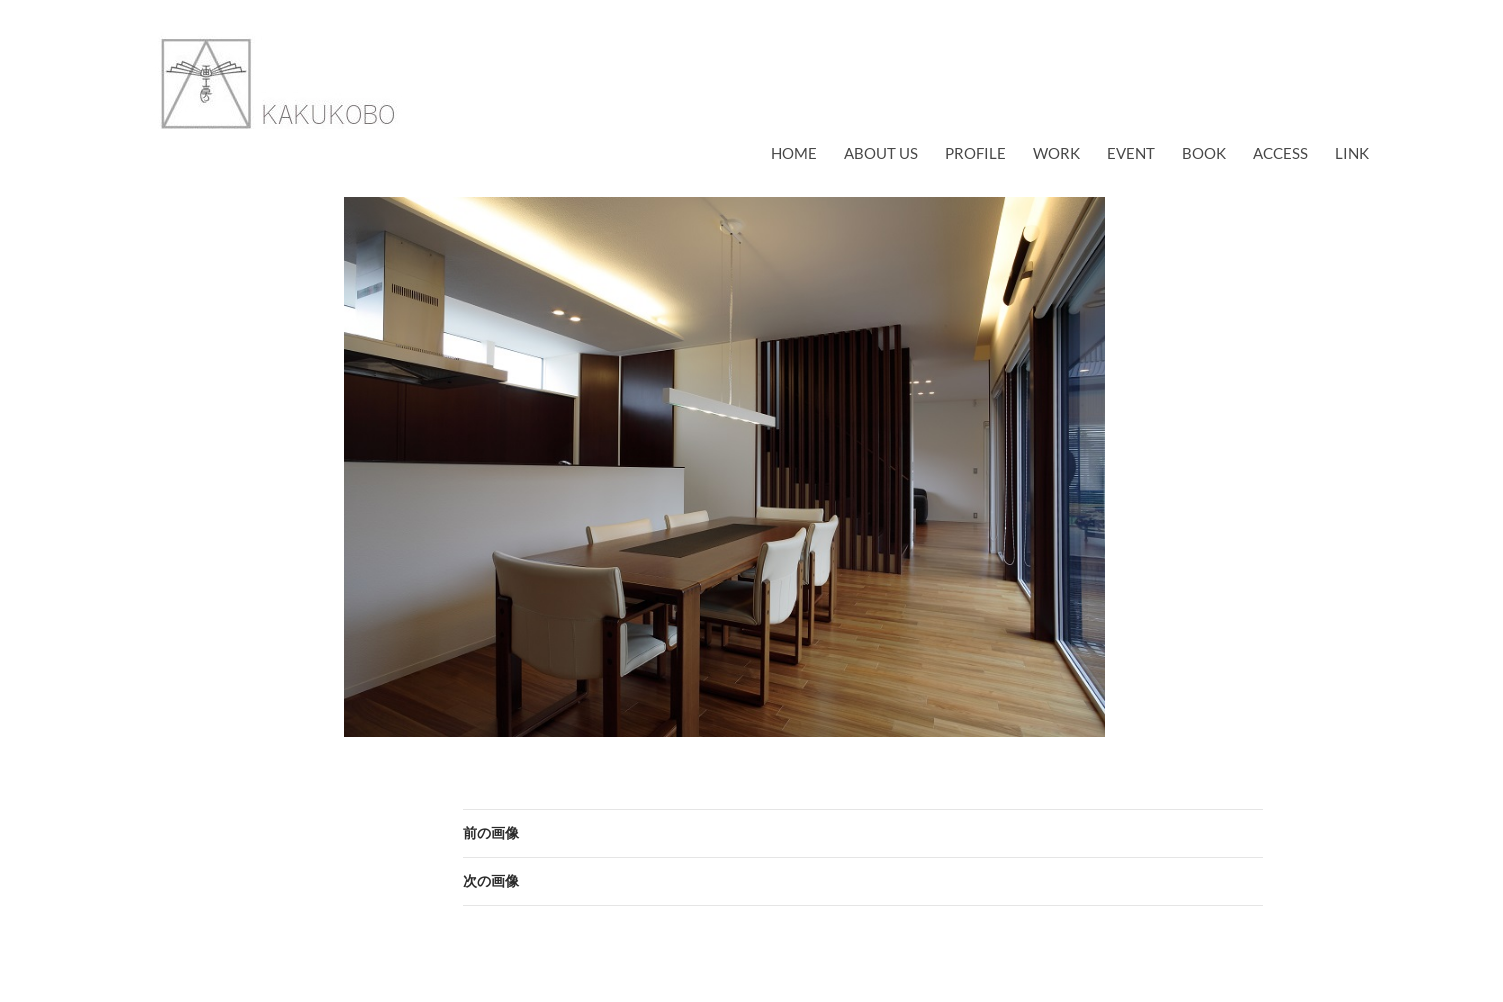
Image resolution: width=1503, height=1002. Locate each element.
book (1204, 153)
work (1056, 153)
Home (794, 153)
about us (881, 153)
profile (975, 153)
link (1352, 153)
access (1280, 153)
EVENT (1131, 153)
